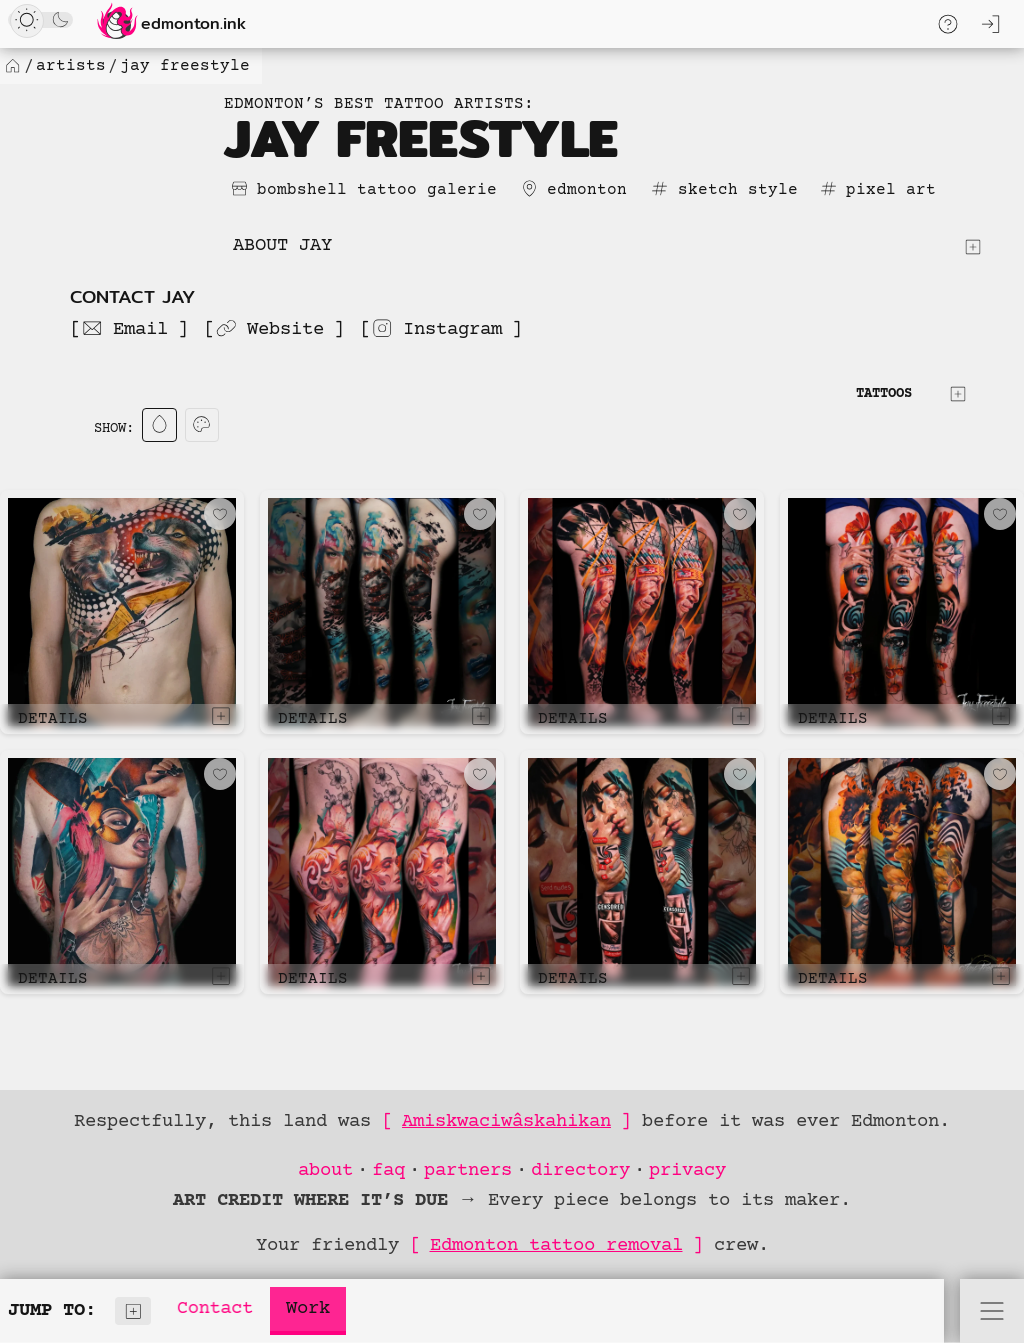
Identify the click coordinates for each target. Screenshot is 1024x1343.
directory (580, 1170)
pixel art (891, 190)
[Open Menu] (992, 1311)
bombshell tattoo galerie (377, 190)
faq (388, 1170)
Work (308, 1308)
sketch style (738, 190)
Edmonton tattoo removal (556, 1245)
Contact (215, 1308)
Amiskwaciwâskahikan (506, 1121)
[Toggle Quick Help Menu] (948, 24)
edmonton (587, 190)
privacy (687, 1170)
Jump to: (80, 1311)
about (325, 1170)
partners (468, 1170)
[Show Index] (133, 1311)
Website (269, 328)
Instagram (436, 328)
